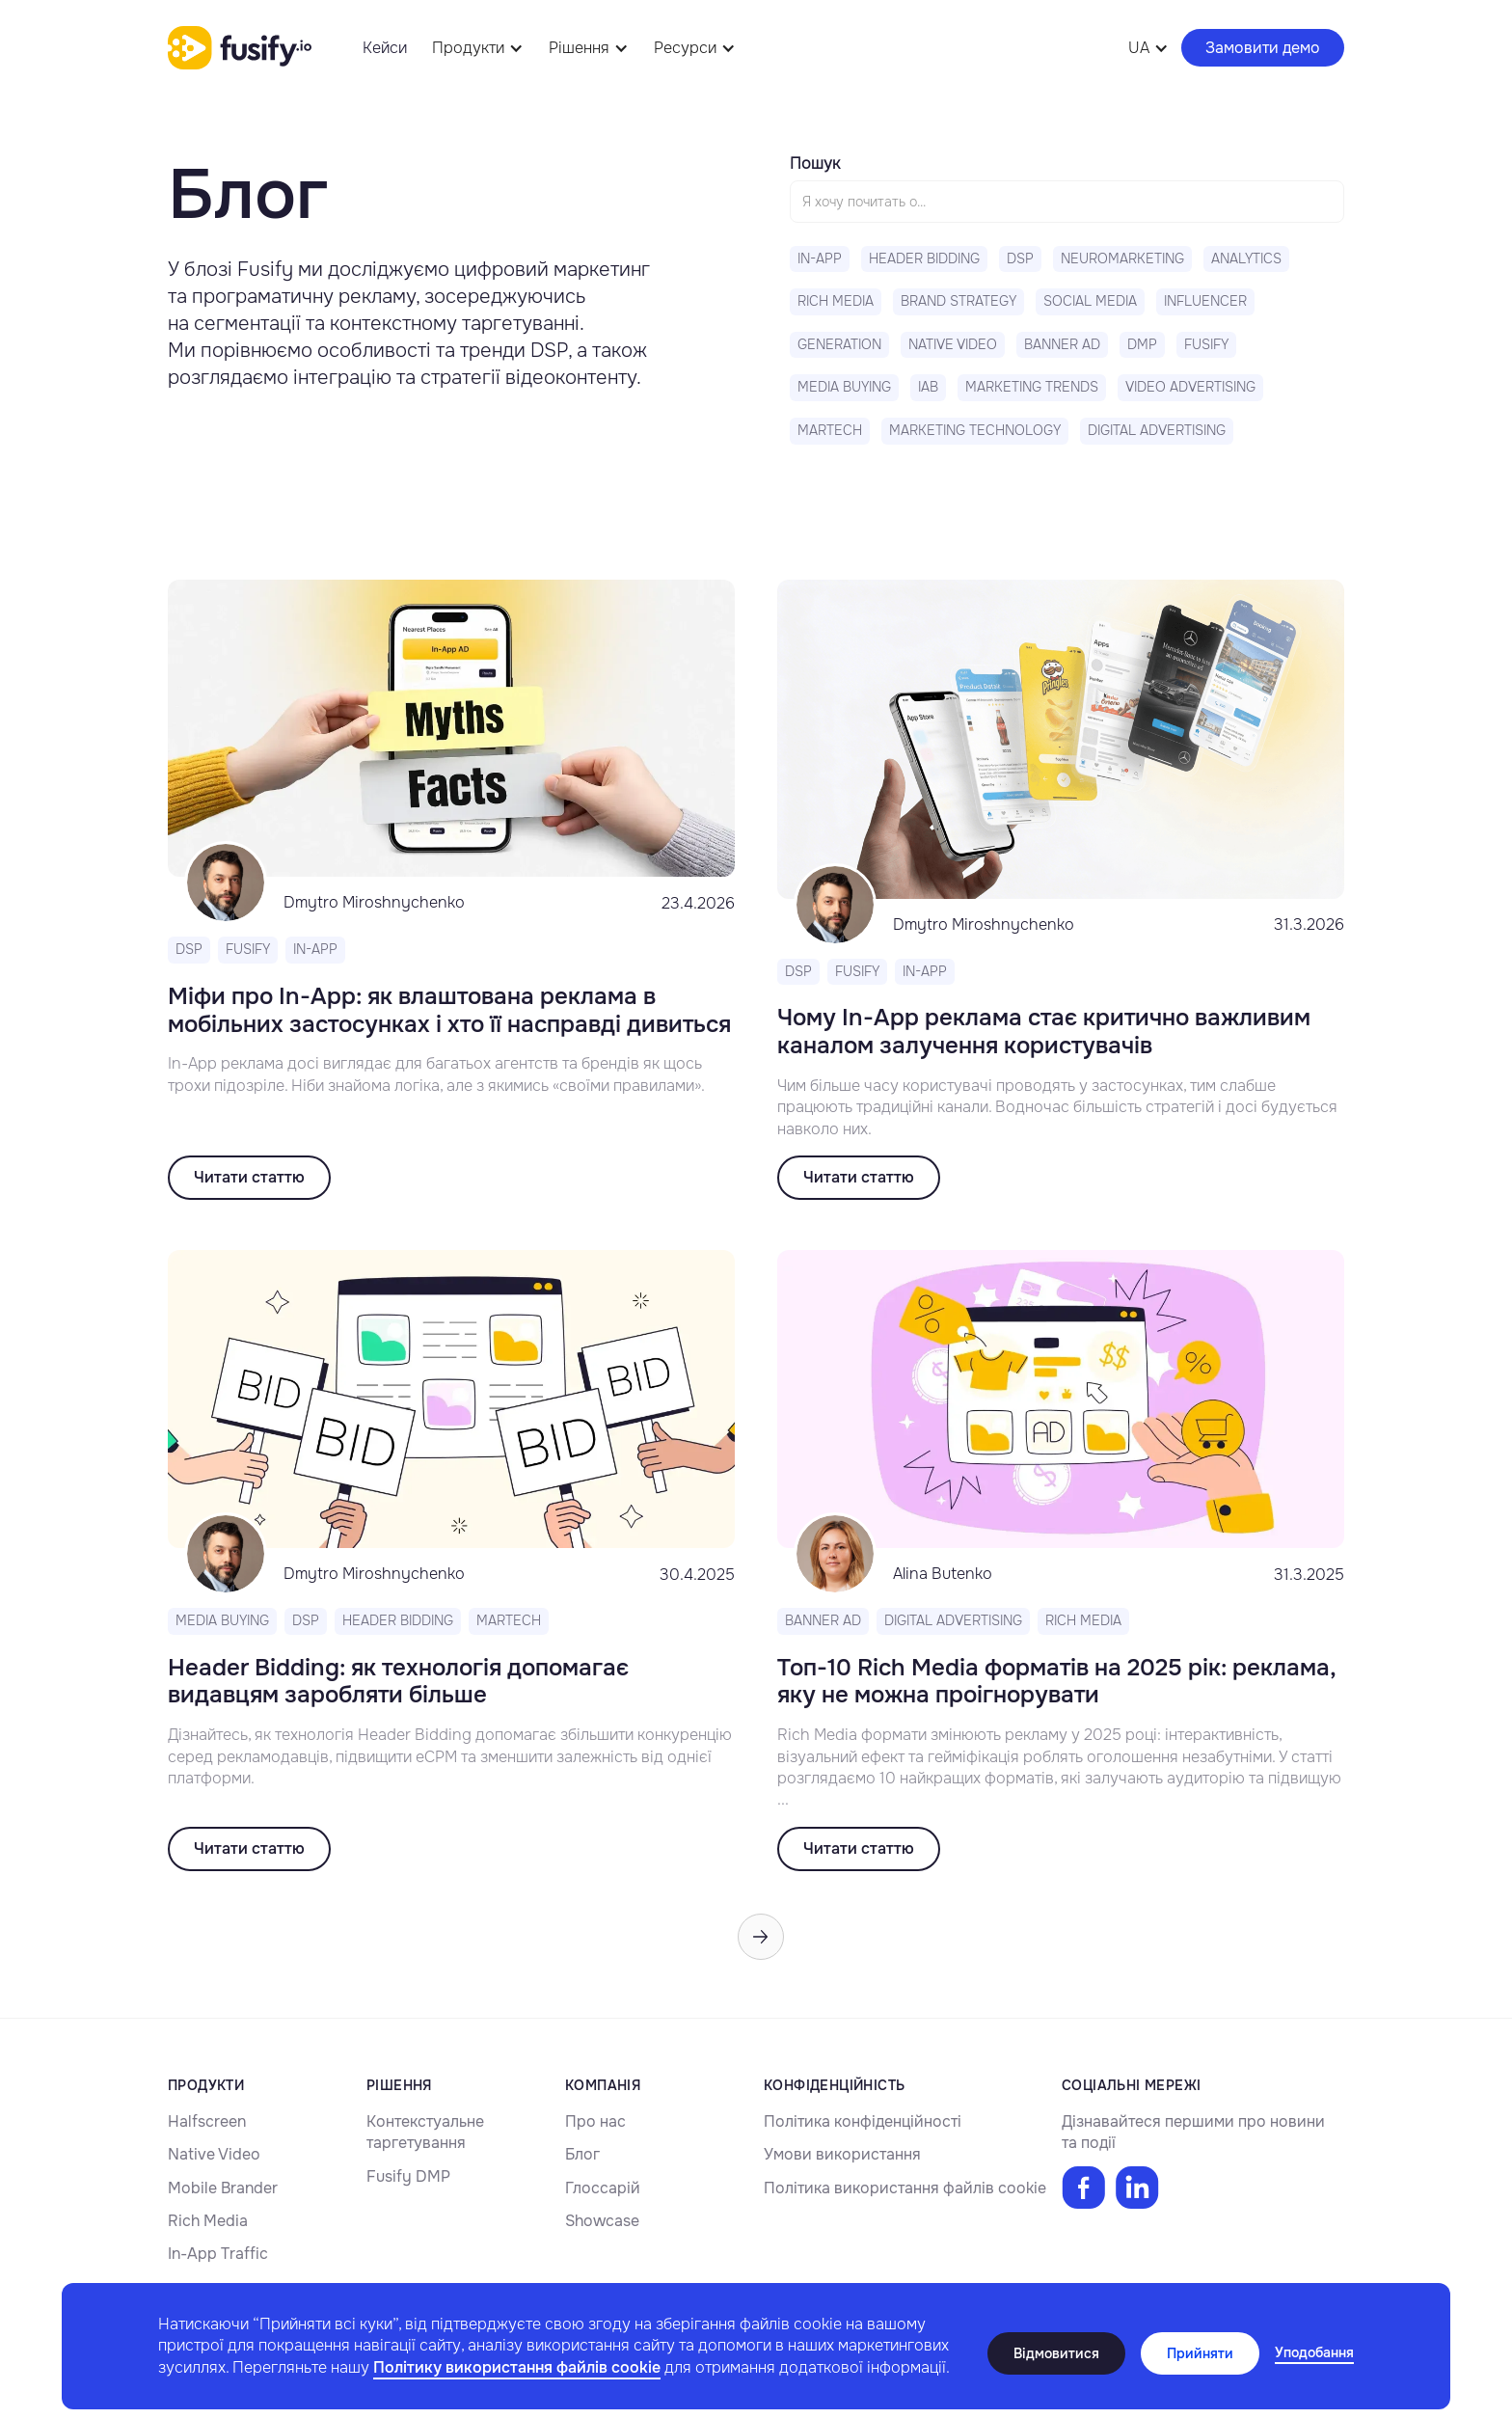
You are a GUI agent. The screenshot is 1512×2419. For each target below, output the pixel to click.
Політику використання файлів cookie (517, 2367)
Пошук (815, 163)
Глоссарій (602, 2188)
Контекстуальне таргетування (425, 2132)
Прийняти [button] (1200, 2353)
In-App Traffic (218, 2253)
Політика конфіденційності (862, 2121)
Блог (582, 2154)
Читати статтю (249, 1177)
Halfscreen (207, 2121)
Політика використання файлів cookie (905, 2188)
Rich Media (208, 2221)
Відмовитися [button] (1056, 2353)
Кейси (385, 48)
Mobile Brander (223, 2188)
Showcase (602, 2221)
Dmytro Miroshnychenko (374, 902)
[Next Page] (761, 1937)
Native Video (214, 2154)
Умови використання (842, 2154)
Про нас (595, 2121)
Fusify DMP (408, 2176)
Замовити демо (1262, 48)
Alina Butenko (942, 1573)
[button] (1314, 2353)
